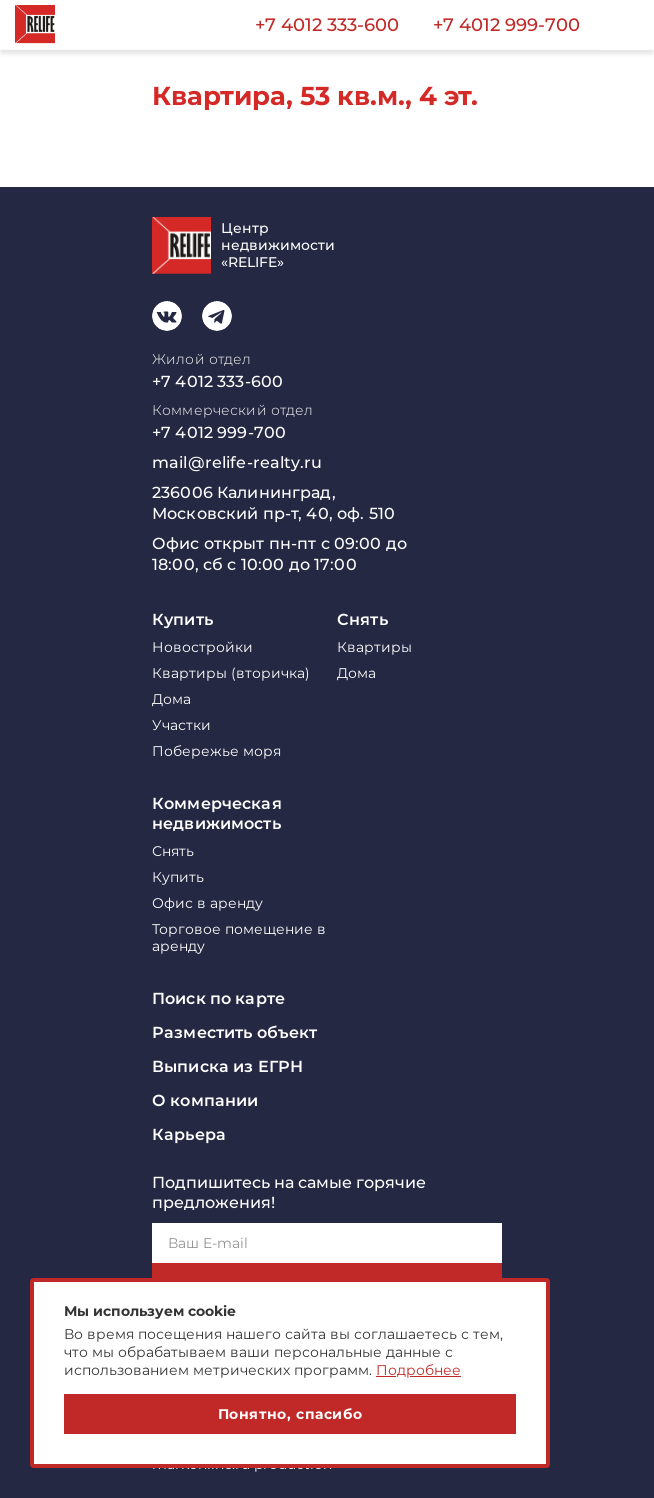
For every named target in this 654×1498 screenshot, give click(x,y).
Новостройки (202, 647)
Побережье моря (216, 751)
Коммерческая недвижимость (217, 813)
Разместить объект (234, 1032)
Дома (171, 699)
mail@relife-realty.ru (237, 462)
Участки (181, 725)
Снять (362, 619)
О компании (205, 1100)
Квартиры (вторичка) (231, 673)
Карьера (189, 1134)
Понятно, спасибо (290, 1414)
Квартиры (374, 647)
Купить (182, 619)
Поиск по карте (218, 998)
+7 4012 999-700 (506, 25)
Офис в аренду (207, 903)
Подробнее (418, 1370)
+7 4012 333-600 (327, 25)
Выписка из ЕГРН (227, 1066)
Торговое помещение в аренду (239, 938)
